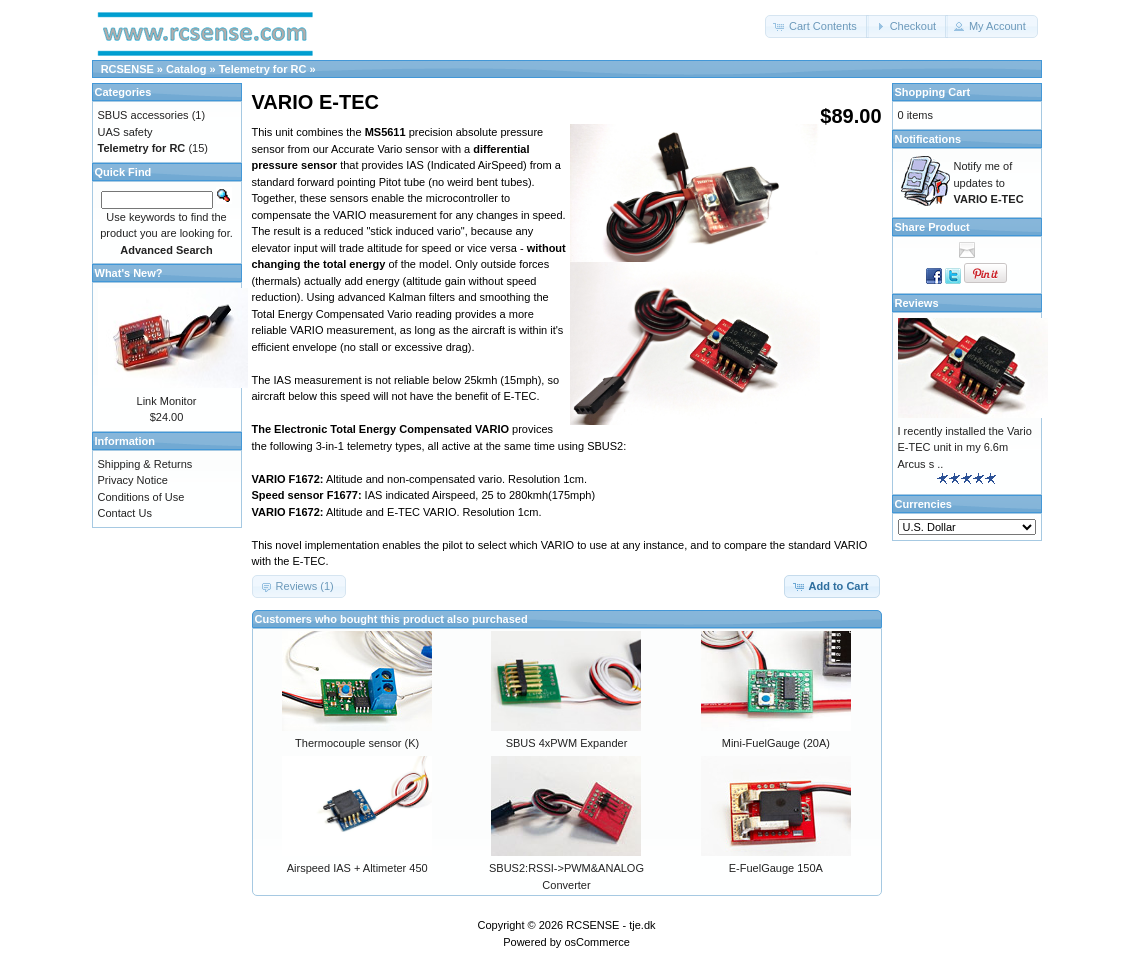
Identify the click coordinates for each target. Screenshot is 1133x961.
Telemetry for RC (263, 69)
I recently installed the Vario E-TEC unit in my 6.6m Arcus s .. (965, 447)
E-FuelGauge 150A (776, 868)
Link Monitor (167, 401)
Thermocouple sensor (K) (357, 743)
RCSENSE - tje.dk (610, 925)
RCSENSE (127, 69)
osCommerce (596, 942)
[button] (817, 26)
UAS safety (125, 132)
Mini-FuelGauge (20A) (776, 743)
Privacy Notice (133, 480)
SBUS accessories (143, 115)
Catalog (186, 69)
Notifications (928, 139)
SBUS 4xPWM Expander (567, 743)
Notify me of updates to (989, 182)
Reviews (917, 303)
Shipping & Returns (145, 464)
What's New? (129, 273)
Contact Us (125, 513)
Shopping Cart (933, 92)
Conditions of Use (141, 497)
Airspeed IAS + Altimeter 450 (357, 868)
